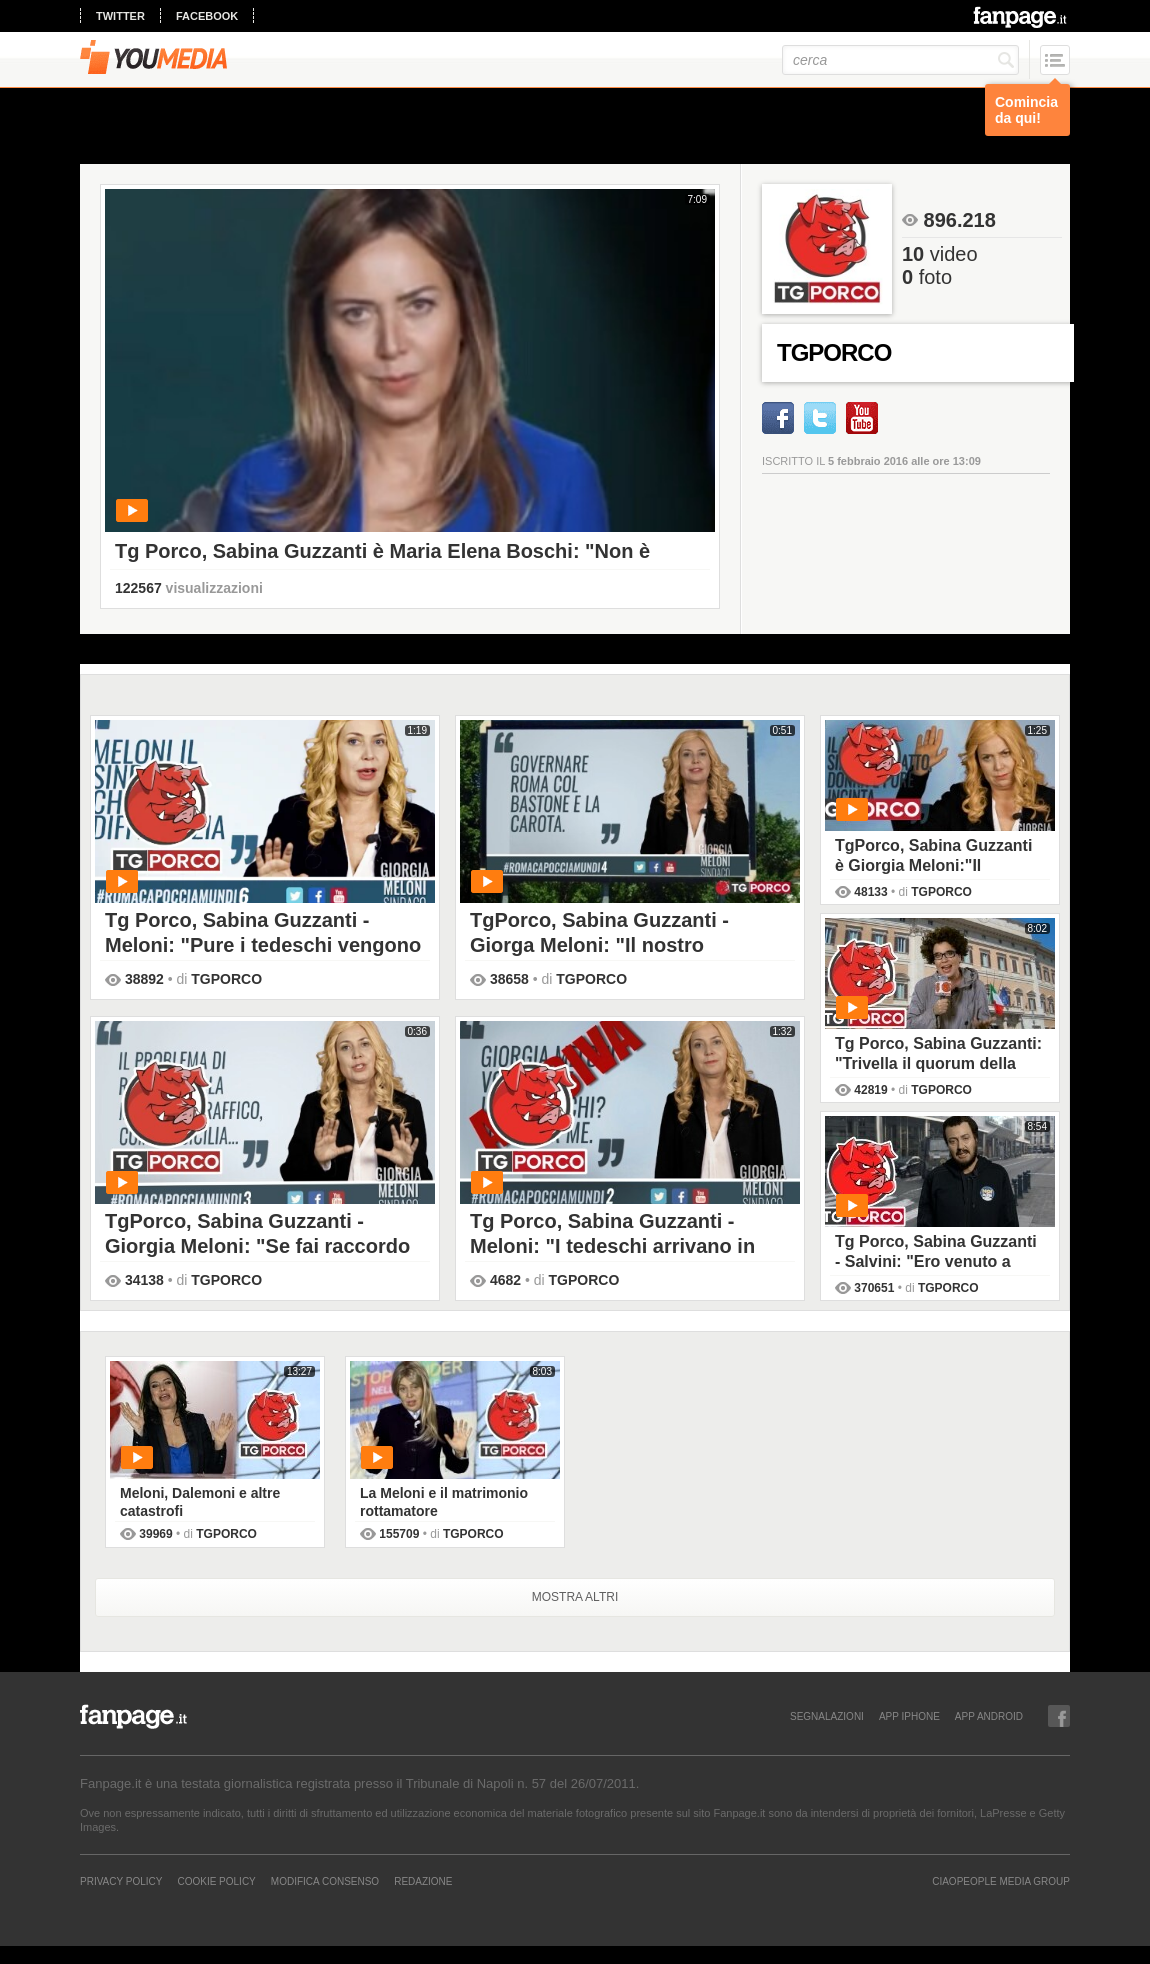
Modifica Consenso (325, 1881)
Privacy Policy (121, 1881)
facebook (207, 16)
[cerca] (900, 60)
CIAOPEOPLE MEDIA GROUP (1001, 1881)
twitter (120, 16)
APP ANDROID (989, 1716)
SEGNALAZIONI (827, 1716)
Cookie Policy (216, 1881)
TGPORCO (226, 979)
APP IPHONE (909, 1716)
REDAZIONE (423, 1881)
